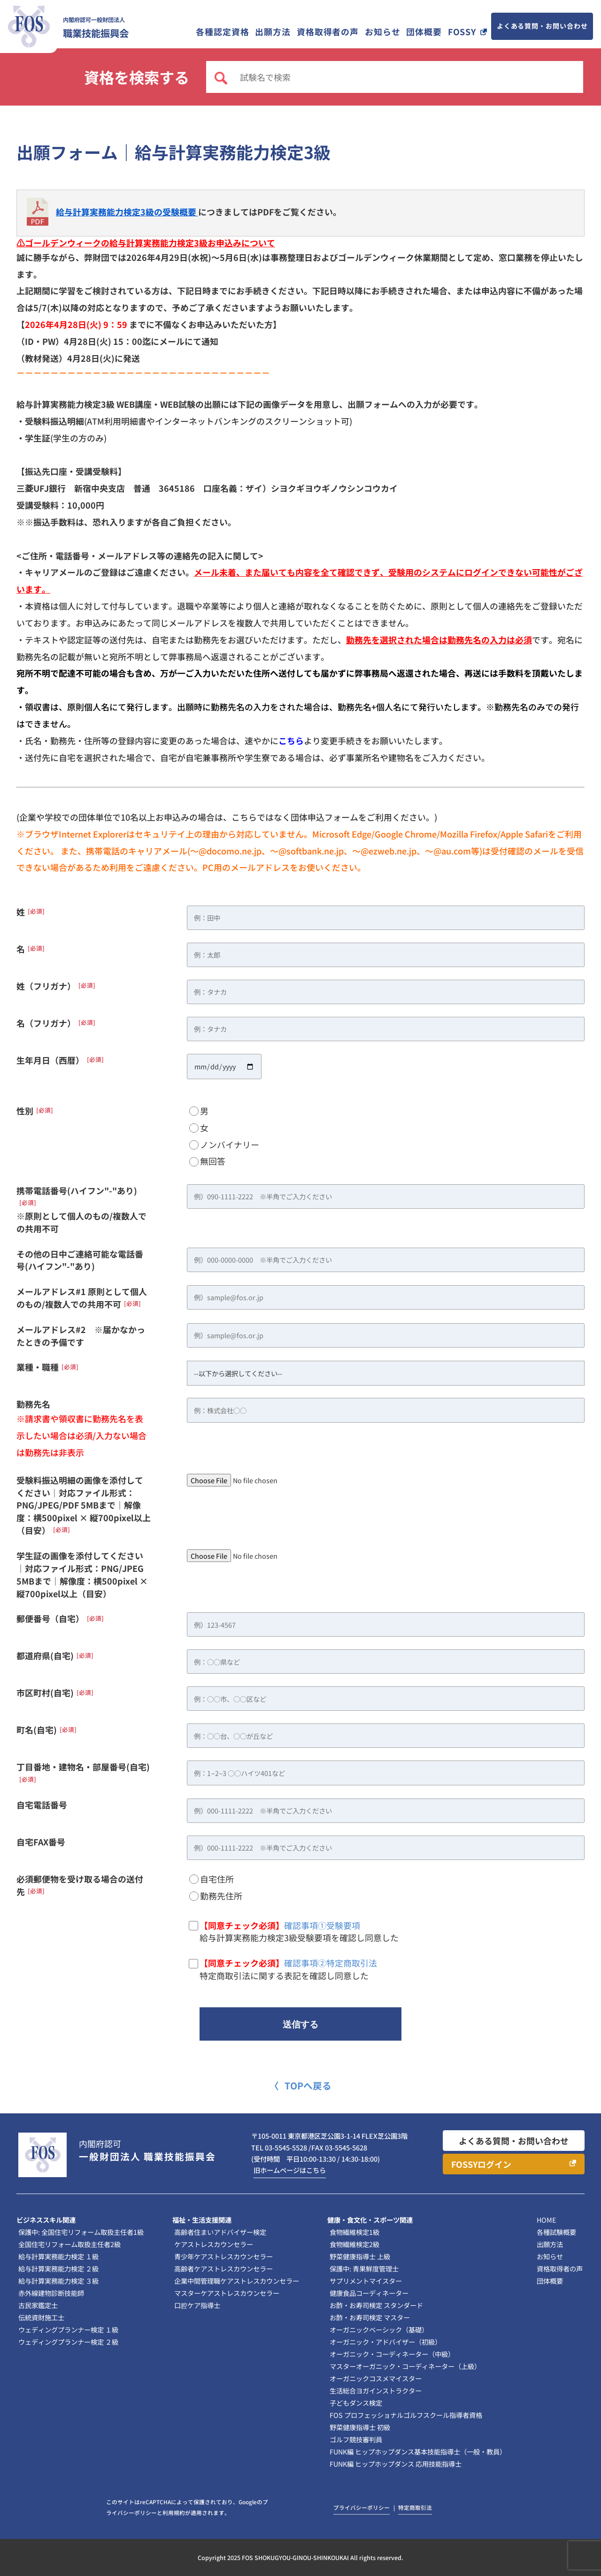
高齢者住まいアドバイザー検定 (220, 2232)
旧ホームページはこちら (290, 2170)
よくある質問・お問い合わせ (542, 25)
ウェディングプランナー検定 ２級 (68, 2342)
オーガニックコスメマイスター (376, 2378)
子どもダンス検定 (356, 2403)
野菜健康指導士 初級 (360, 2427)
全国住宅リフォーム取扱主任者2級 (69, 2244)
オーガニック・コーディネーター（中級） (392, 2354)
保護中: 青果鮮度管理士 (364, 2268)
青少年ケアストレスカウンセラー (223, 2256)
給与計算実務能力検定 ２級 (58, 2268)
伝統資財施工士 (41, 2317)
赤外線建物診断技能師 (51, 2293)
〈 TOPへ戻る (300, 2085)
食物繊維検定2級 (354, 2244)
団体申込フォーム (324, 817)
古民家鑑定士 (38, 2305)
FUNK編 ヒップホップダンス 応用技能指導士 (396, 2464)
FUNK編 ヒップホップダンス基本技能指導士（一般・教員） (418, 2451)
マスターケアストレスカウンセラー (226, 2293)
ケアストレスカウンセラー (213, 2244)
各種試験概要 (556, 2232)
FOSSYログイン (481, 2164)
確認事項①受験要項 (322, 1925)
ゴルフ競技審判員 (356, 2439)
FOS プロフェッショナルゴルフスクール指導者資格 (406, 2415)
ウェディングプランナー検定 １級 (68, 2329)
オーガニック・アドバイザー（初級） (385, 2342)
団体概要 (424, 31)
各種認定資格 (222, 31)
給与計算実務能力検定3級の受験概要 (127, 212)
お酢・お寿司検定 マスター (370, 2317)
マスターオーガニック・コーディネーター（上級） (405, 2366)
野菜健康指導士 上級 (360, 2256)
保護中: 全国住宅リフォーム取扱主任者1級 (81, 2232)
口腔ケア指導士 (197, 2305)
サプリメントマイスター (366, 2281)
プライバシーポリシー (361, 2507)
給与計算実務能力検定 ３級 (58, 2281)
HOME (546, 2220)
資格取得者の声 (328, 31)
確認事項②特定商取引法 (330, 1963)
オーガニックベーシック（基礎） (379, 2329)
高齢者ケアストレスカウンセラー (223, 2268)
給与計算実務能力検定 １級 (58, 2256)
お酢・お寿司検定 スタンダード (376, 2305)
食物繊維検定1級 (354, 2232)
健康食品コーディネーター (369, 2293)
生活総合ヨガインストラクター (376, 2390)
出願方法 (273, 31)
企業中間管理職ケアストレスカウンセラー (236, 2281)
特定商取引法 (415, 2507)
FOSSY (462, 31)
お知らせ (383, 31)
